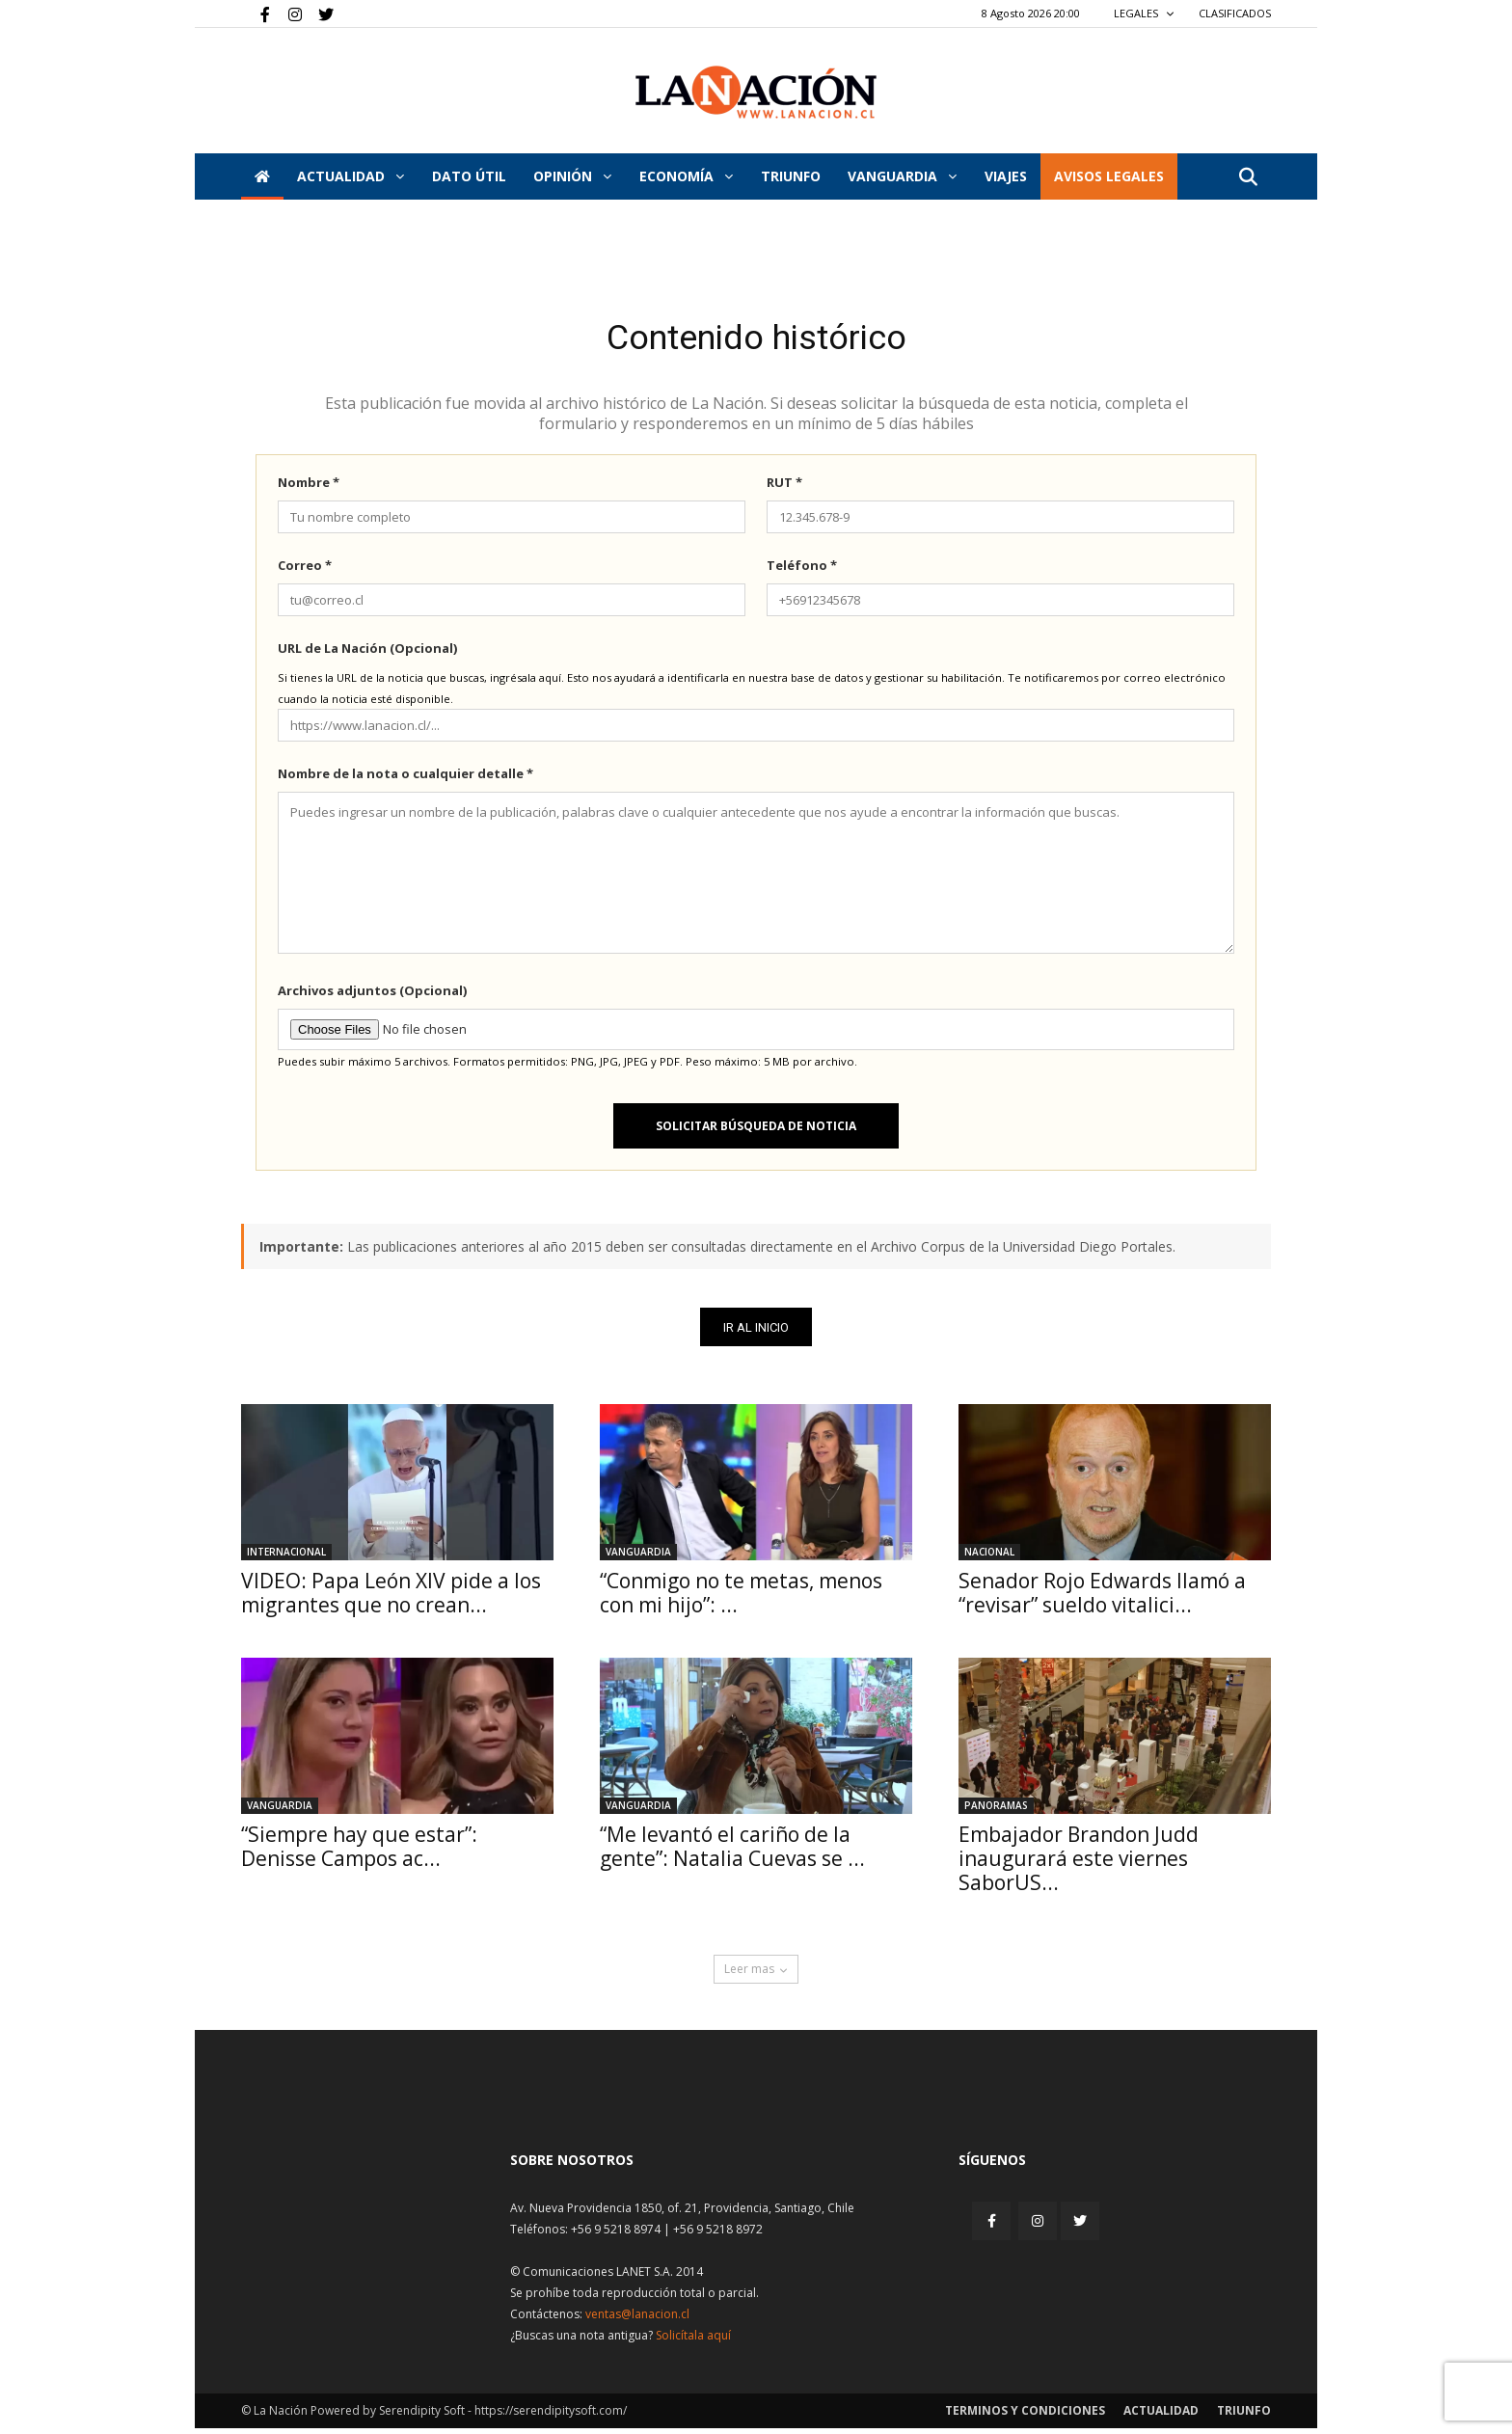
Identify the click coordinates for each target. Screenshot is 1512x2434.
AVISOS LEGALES (1109, 176)
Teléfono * (802, 570)
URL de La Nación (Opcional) (367, 653)
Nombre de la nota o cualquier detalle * (405, 778)
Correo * (305, 570)
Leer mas (756, 1974)
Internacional (286, 1557)
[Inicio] (262, 176)
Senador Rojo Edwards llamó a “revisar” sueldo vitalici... (1102, 1598)
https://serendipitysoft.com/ (550, 2416)
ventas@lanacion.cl (637, 2320)
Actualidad (350, 176)
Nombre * (308, 487)
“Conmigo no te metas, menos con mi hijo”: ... (741, 1598)
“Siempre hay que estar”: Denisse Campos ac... (359, 1852)
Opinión (572, 176)
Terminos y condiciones (1025, 2416)
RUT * (784, 487)
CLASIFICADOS (1235, 13)
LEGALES (1144, 13)
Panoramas (996, 1811)
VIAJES (1006, 176)
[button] (1248, 178)
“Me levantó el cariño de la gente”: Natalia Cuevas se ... (732, 1852)
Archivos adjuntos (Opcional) (372, 995)
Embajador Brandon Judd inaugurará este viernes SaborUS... (1078, 1864)
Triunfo (791, 176)
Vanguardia (902, 176)
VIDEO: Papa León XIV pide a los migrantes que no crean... (391, 1598)
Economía (686, 176)
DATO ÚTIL (469, 176)
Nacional (989, 1557)
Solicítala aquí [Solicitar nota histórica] (693, 2341)
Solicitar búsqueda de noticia (756, 1130)
